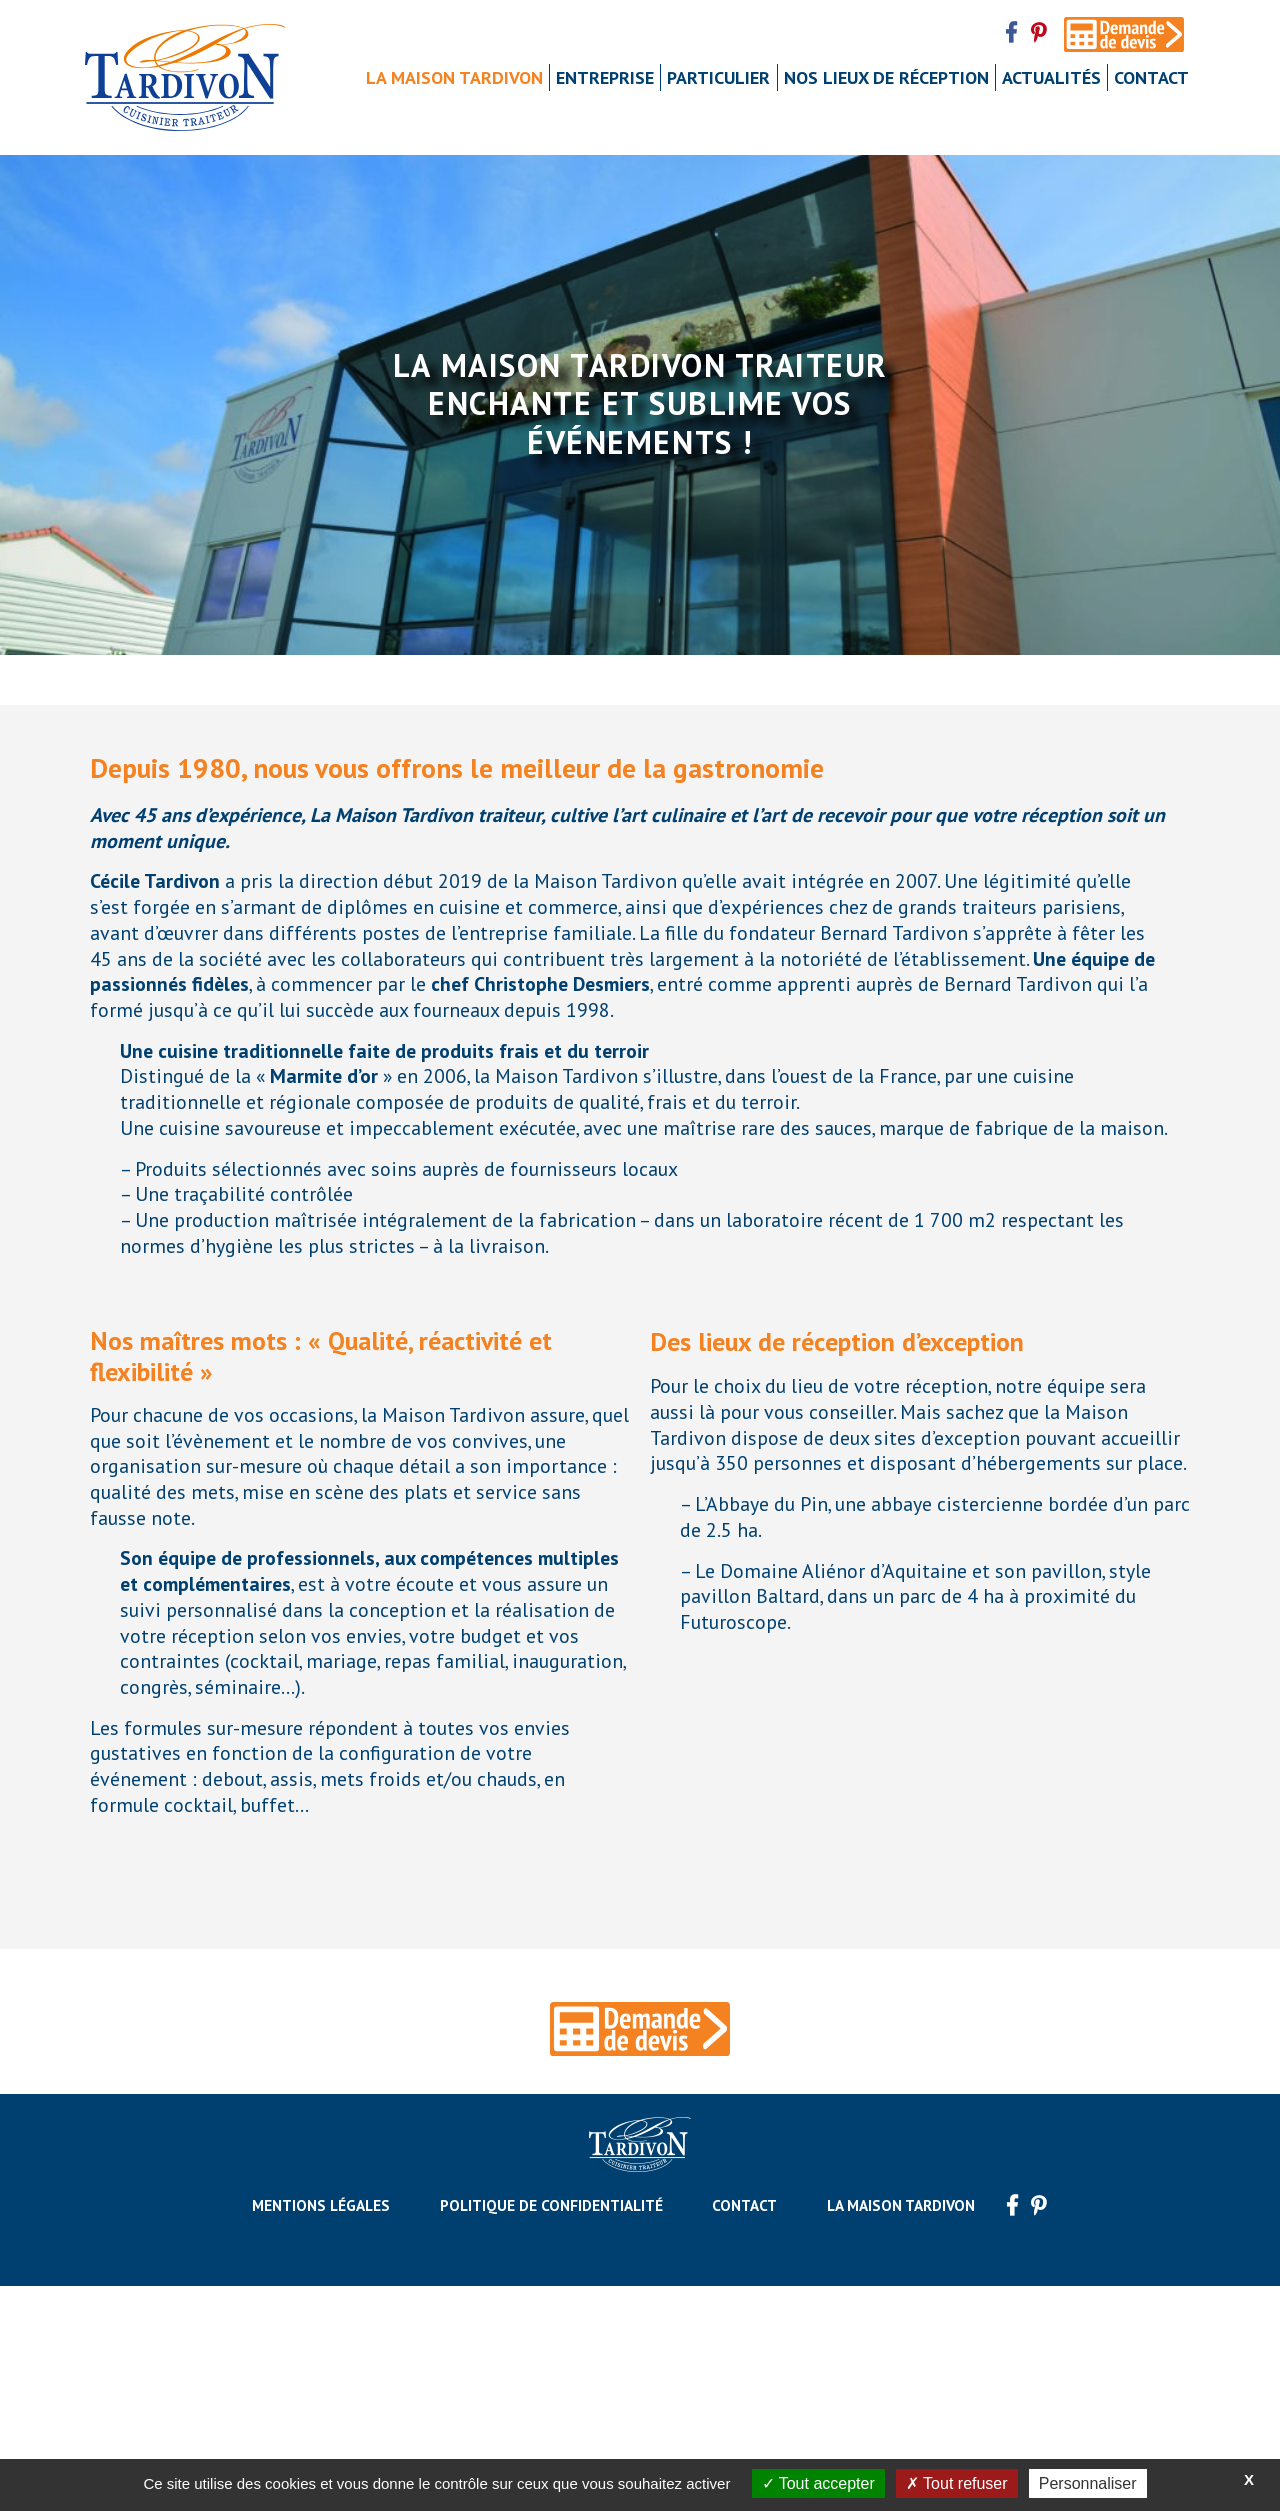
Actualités (1051, 77)
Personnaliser (1088, 2483)
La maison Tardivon (454, 77)
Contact (1151, 77)
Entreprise (605, 77)
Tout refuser (957, 2483)
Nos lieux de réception (886, 77)
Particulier (718, 77)
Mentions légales (321, 2430)
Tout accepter (818, 2483)
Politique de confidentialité (551, 2430)
